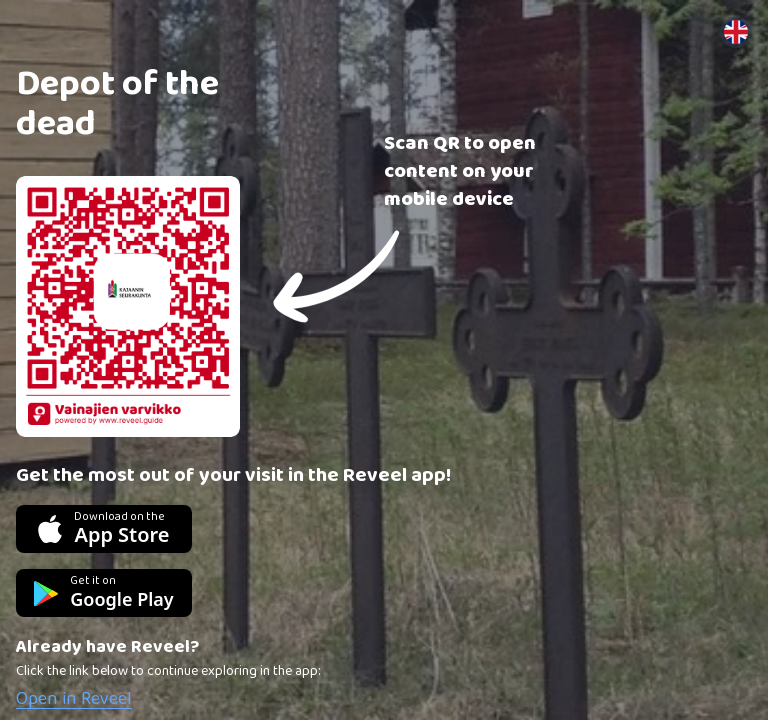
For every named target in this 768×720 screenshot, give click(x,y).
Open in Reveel (74, 699)
